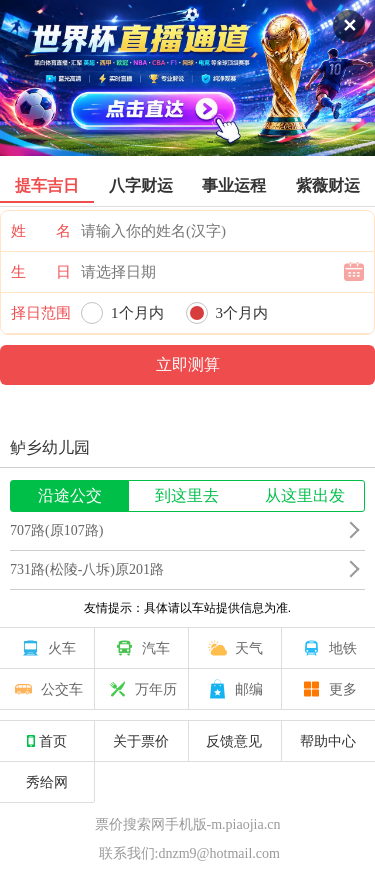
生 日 (41, 272)
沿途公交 (70, 495)
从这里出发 (305, 495)
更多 (328, 689)
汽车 (141, 648)
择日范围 (41, 313)
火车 (47, 648)
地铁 (328, 648)
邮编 (234, 689)
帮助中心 (328, 741)
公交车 (47, 689)
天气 (234, 648)
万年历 (141, 689)
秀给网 (47, 782)
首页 (47, 741)
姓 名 (41, 231)
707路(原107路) (56, 530)
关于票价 (141, 741)
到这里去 (187, 495)
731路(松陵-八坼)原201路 (87, 569)
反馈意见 (234, 741)
